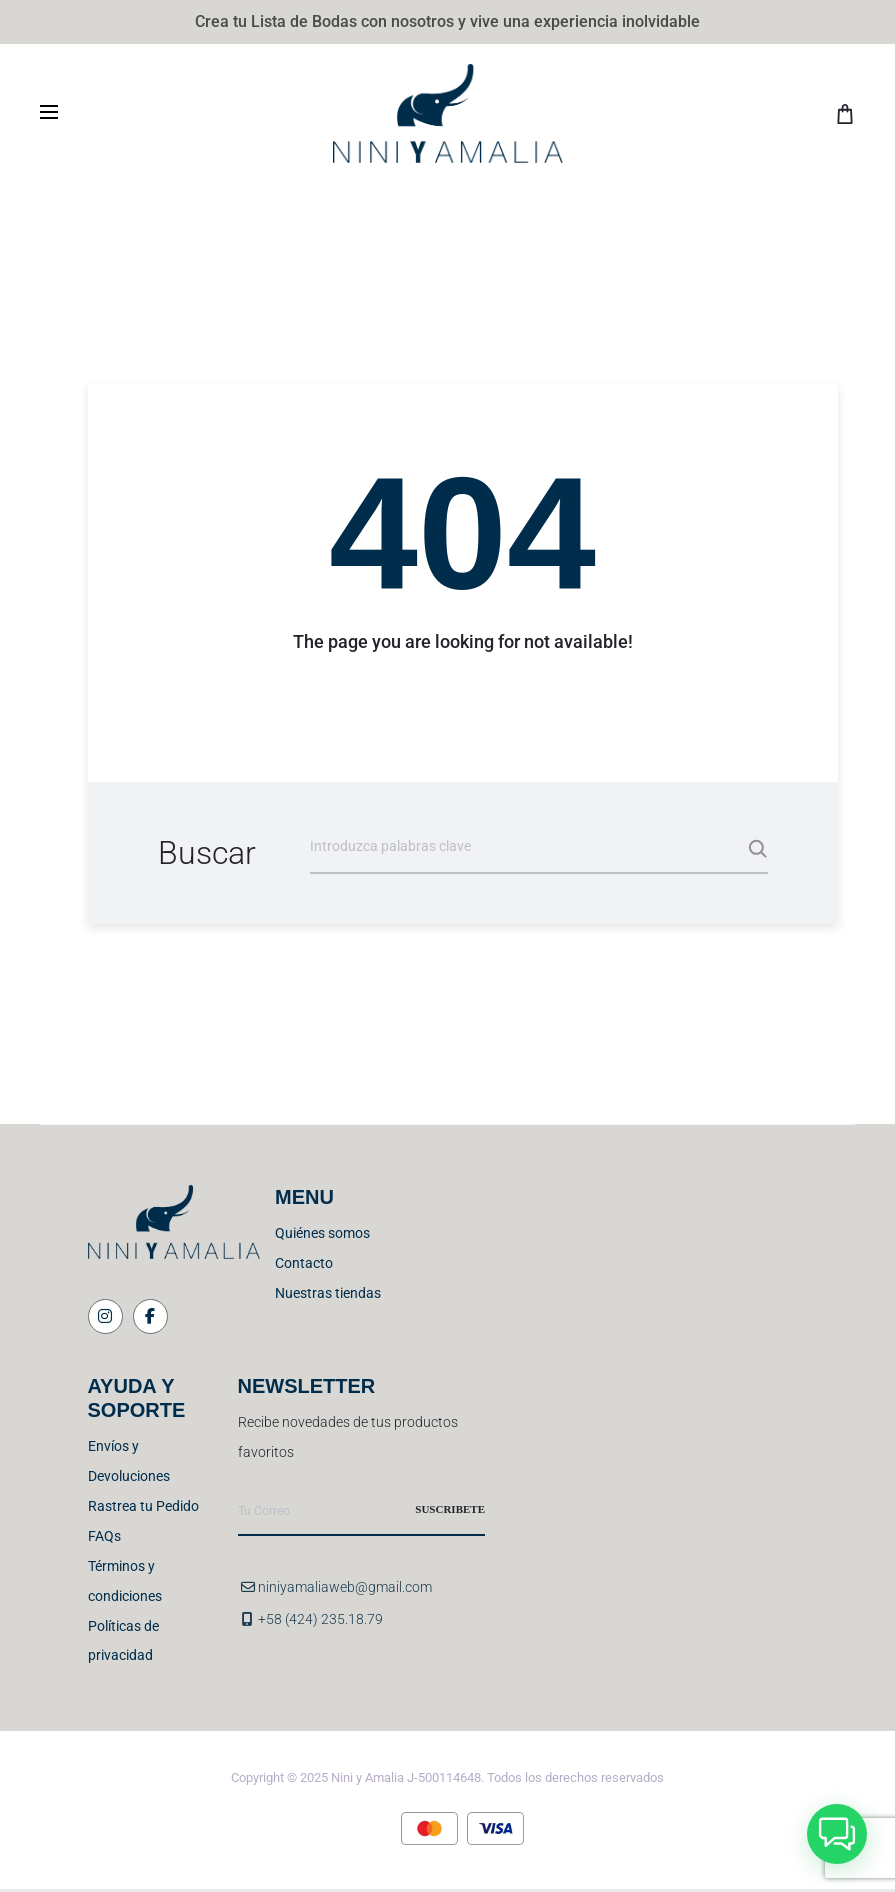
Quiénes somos (322, 1233)
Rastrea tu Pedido (143, 1506)
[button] (837, 1834)
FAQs (104, 1536)
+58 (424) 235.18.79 (320, 1619)
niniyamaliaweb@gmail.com (345, 1587)
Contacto (304, 1263)
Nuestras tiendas (328, 1293)
